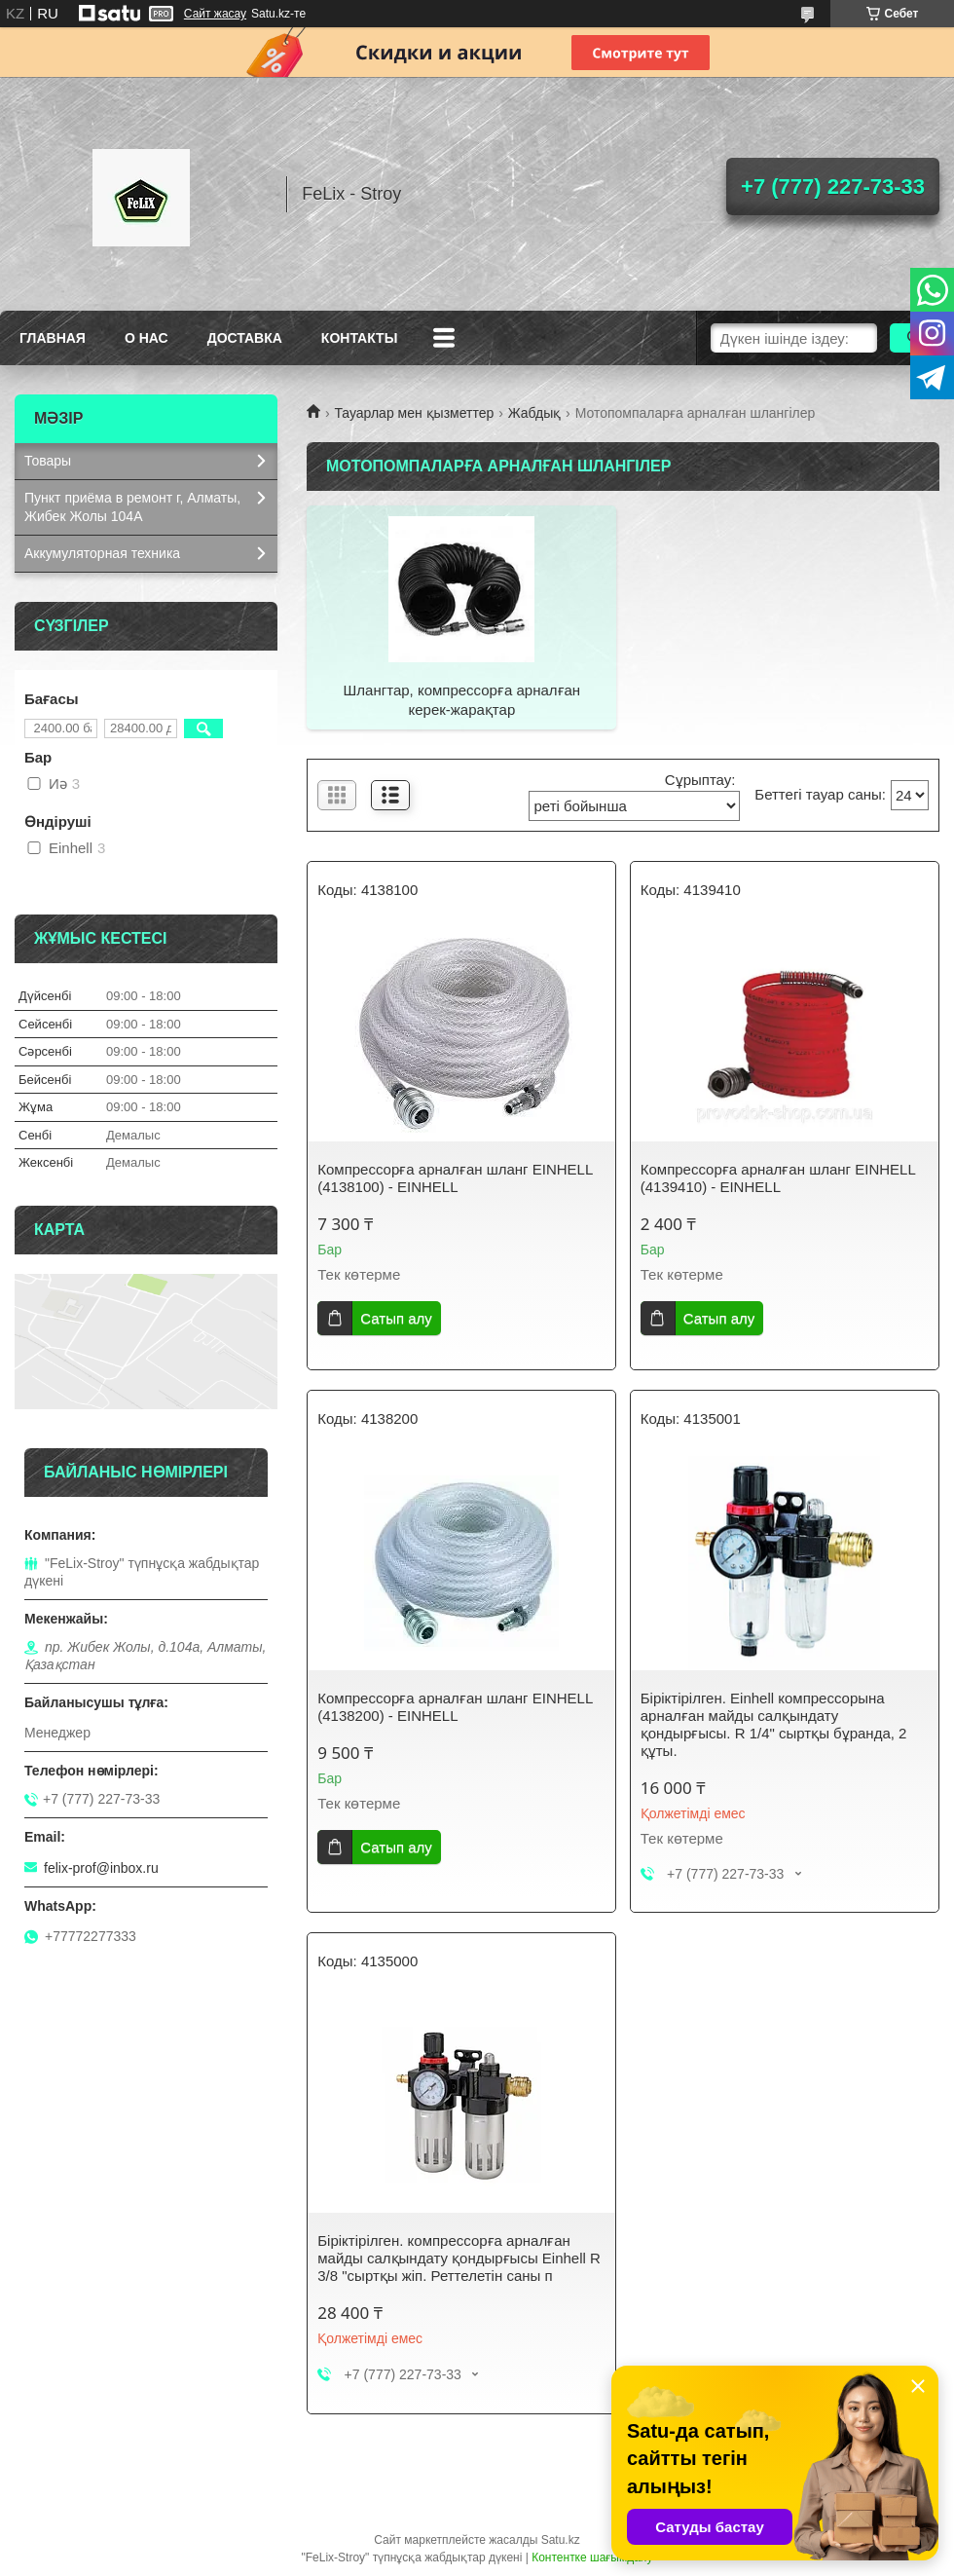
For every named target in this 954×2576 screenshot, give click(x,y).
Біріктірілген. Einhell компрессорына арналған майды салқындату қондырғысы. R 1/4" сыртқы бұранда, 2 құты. (774, 1724)
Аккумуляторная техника (102, 553)
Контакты (359, 338)
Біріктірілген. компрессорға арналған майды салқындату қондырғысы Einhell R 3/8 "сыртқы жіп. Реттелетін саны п (459, 2258)
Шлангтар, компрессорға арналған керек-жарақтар (462, 700)
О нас (146, 338)
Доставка (244, 338)
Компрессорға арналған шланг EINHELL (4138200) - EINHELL (454, 1707)
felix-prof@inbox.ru (101, 1868)
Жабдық (535, 413)
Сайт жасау (215, 13)
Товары (47, 460)
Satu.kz (560, 2540)
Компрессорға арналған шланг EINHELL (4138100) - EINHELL (454, 1178)
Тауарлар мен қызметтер (414, 413)
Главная (52, 338)
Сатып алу (396, 1318)
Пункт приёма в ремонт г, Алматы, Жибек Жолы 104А (132, 507)
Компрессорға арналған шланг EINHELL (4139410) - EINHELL (778, 1178)
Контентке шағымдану (592, 2557)
